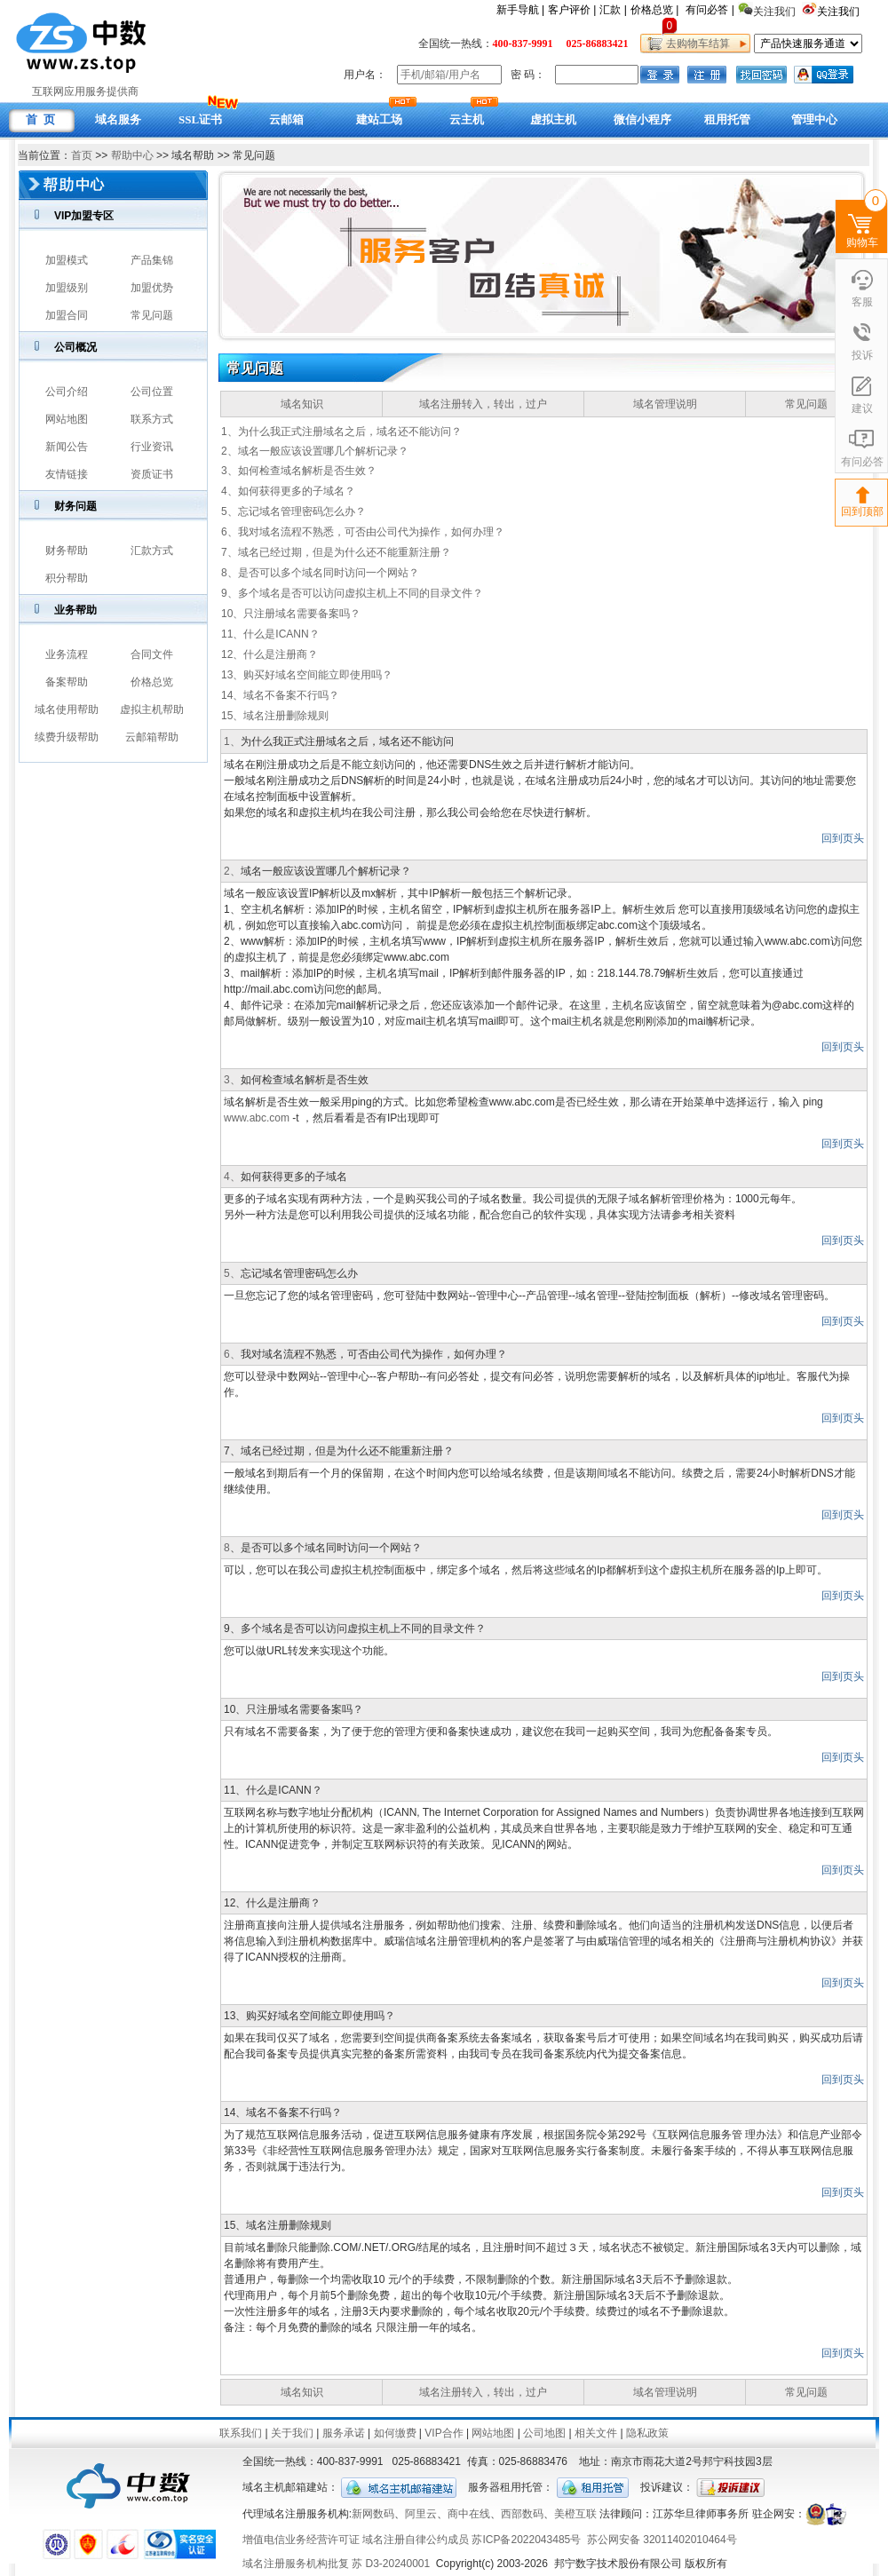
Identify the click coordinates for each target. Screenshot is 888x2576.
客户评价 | (572, 10)
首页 (81, 155)
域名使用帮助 (67, 709)
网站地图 (66, 419)
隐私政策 (647, 2433)
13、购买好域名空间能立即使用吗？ (306, 675)
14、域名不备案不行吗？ (280, 695)
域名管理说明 (665, 404)
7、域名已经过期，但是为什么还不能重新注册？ (336, 552)
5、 (232, 1273)
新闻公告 (66, 446)
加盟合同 (66, 315)
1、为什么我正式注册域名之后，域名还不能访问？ (341, 431)
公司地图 (544, 2433)
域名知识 (302, 404)
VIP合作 (443, 2433)
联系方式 (152, 419)
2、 (232, 871)
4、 (232, 1176)
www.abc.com (256, 1118)
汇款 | (612, 10)
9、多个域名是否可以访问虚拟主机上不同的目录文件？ (352, 593)
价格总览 (152, 682)
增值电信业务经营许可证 (301, 2539)
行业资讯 (152, 446)
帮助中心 (132, 155)
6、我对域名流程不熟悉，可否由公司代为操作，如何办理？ (362, 532)
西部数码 (522, 2514)
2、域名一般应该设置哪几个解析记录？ (314, 451)
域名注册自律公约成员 (415, 2539)
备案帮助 (66, 682)
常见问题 (152, 315)
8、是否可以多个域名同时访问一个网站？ (320, 573)
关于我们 (292, 2433)
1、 (232, 741)
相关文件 (596, 2433)
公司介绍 (66, 391)
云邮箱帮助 (151, 737)
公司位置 (152, 391)
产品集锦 (152, 260)
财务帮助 (66, 550)
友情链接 (66, 474)
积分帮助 (66, 578)
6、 (232, 1354)
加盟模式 (66, 260)
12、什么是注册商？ (269, 654)
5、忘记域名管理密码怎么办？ (293, 511)
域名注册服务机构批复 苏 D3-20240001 (336, 2563)
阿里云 (421, 2514)
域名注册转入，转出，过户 (483, 404)
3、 (232, 1080)
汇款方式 (152, 550)
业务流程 (66, 654)
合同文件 (152, 654)
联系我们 (240, 2433)
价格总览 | (654, 10)
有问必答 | (709, 10)
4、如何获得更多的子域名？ (288, 491)
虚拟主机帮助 (152, 709)
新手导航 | (520, 10)
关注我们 (839, 11)
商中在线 (469, 2514)
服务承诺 (343, 2433)
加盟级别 (66, 287)
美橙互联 (575, 2514)
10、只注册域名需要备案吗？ (291, 613)
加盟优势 (152, 287)
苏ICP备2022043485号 (526, 2539)
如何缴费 (395, 2433)
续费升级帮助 (67, 737)
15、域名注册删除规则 (275, 715)
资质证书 (152, 474)
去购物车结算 (695, 43)
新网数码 (373, 2514)
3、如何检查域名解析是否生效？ (299, 470)
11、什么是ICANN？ (270, 634)
